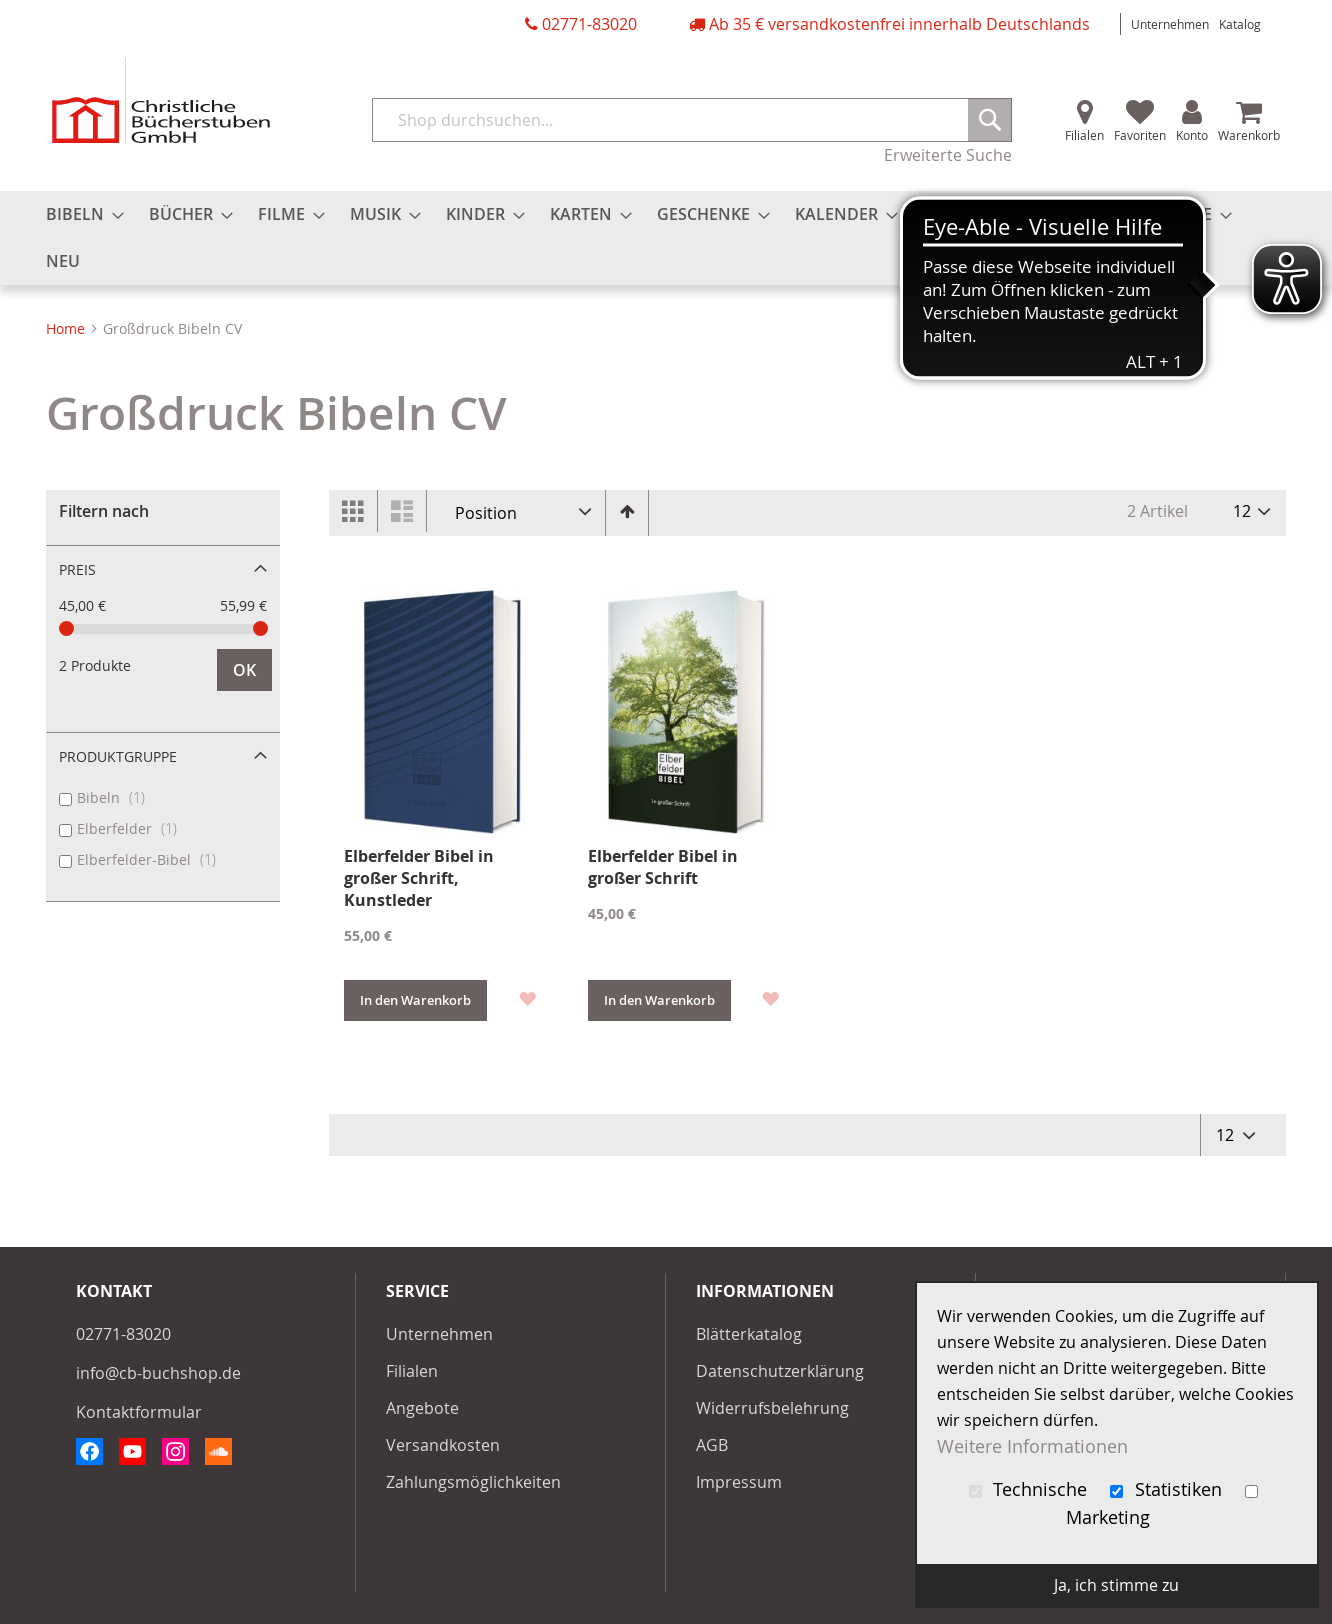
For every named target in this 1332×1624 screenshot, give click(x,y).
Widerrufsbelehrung (772, 1408)
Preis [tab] (77, 569)
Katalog (1240, 24)
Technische (1031, 1489)
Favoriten (1140, 135)
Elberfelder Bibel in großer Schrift (663, 867)
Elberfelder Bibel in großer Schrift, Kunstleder (419, 878)
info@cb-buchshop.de (158, 1373)
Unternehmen (1170, 24)
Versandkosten (443, 1445)
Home (67, 328)
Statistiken (1168, 1489)
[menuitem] (79, 214)
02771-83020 (589, 24)
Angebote (422, 1408)
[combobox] (692, 120)
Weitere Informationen (1032, 1446)
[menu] (666, 238)
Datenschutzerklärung (780, 1371)
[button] (526, 997)
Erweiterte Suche (948, 155)
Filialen (1084, 135)
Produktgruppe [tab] (118, 756)
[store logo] (161, 100)
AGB (712, 1445)
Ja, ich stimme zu (1116, 1585)
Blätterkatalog (749, 1334)
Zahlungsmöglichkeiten (473, 1482)
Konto (1192, 135)
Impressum (739, 1482)
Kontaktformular (139, 1412)
